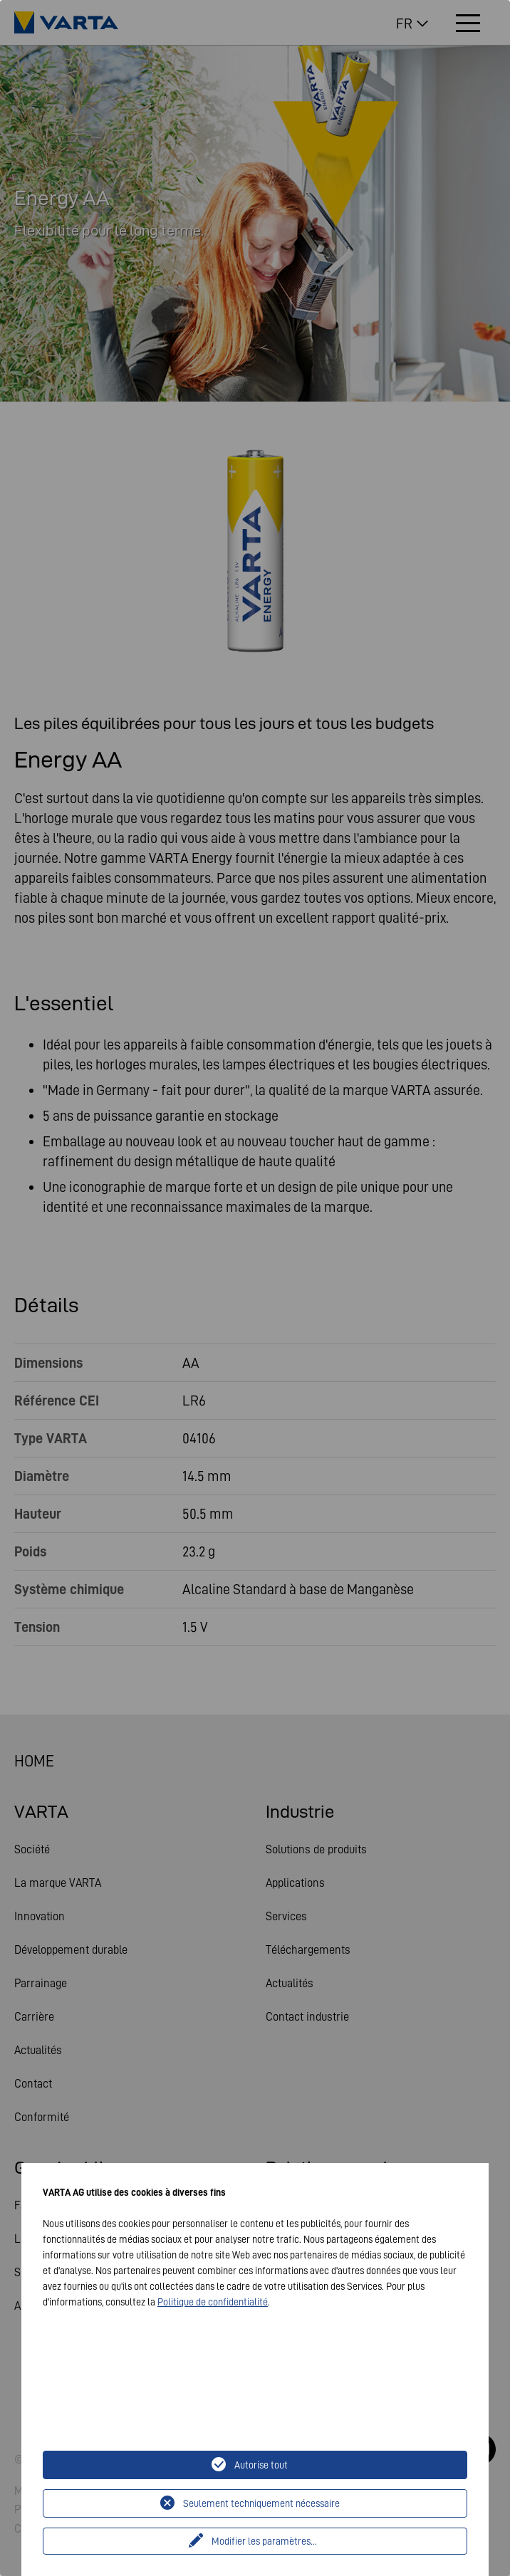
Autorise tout (261, 2465)
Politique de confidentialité (212, 2302)
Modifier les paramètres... (264, 2541)
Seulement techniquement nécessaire (261, 2503)
